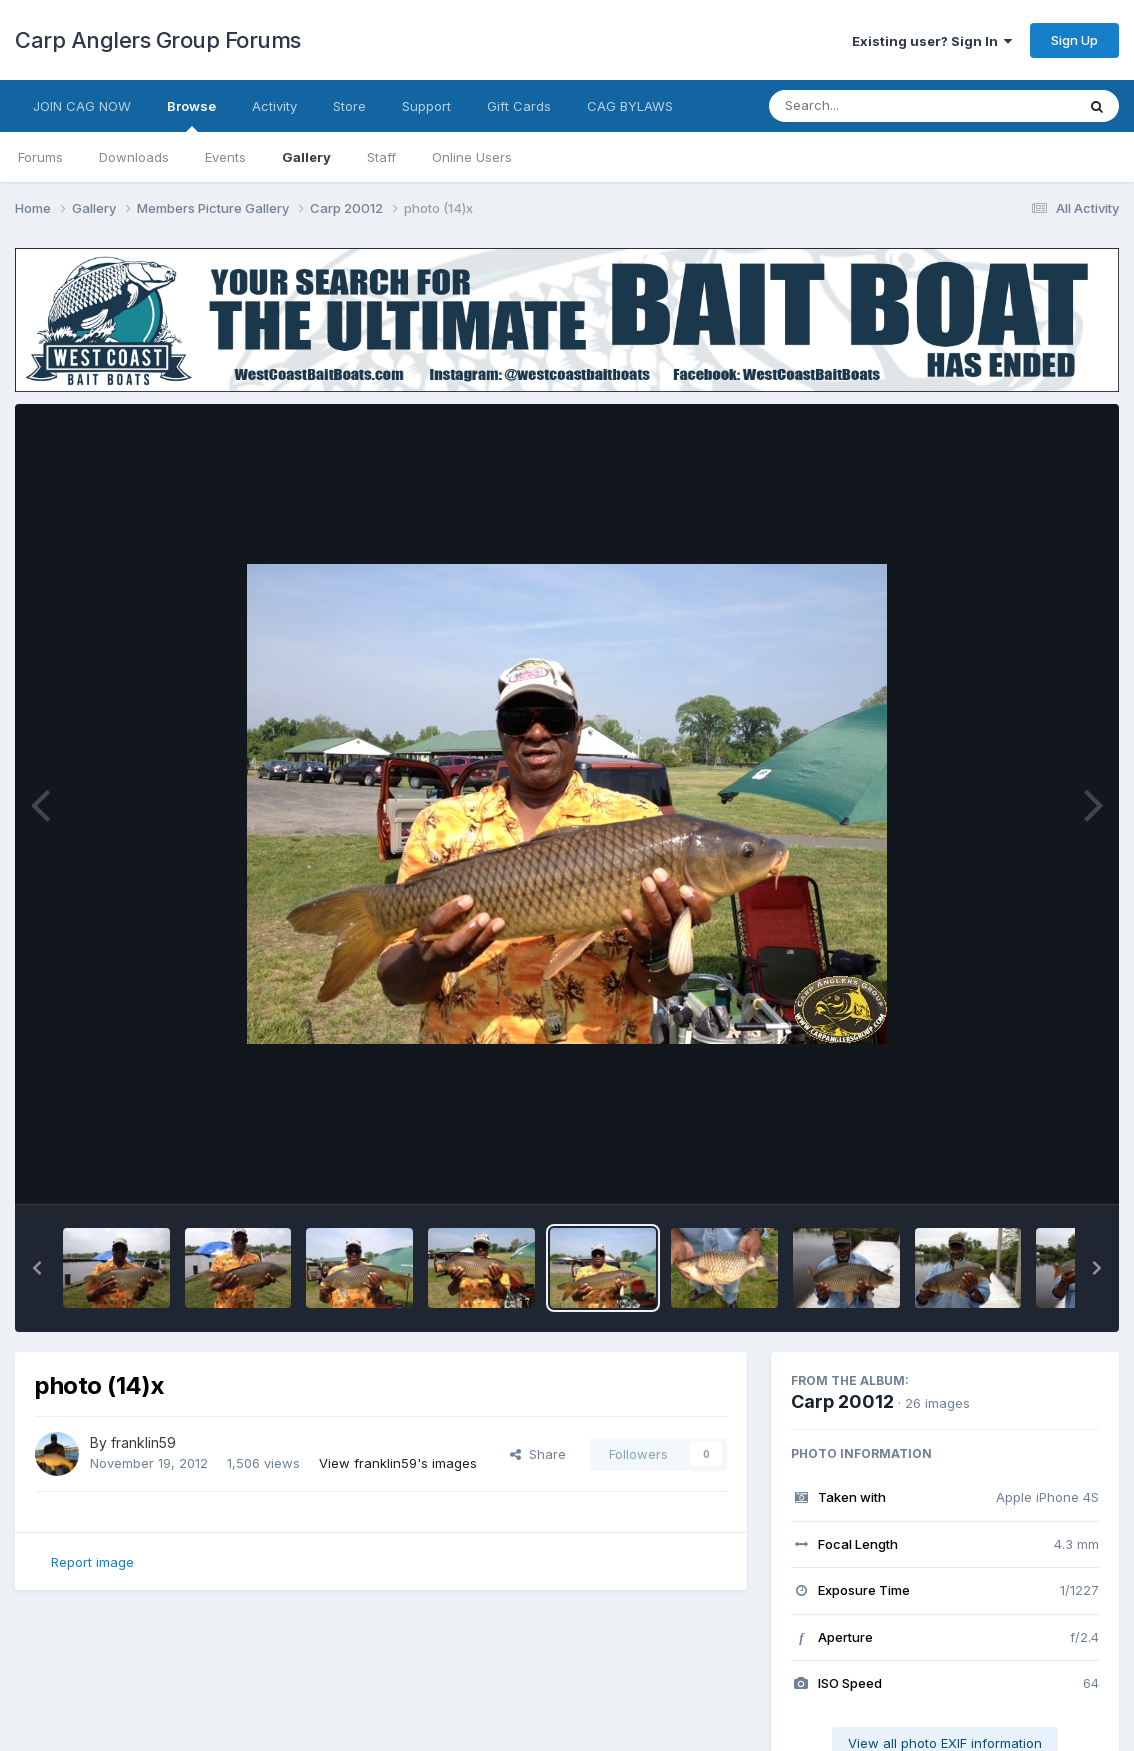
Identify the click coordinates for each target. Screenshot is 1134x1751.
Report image (92, 1562)
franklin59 (143, 1442)
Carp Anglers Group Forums (158, 40)
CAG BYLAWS (630, 106)
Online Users (472, 157)
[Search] (867, 106)
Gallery (306, 157)
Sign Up (1074, 40)
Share (538, 1454)
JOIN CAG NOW (82, 106)
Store (349, 106)
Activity (274, 106)
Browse (191, 115)
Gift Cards (519, 106)
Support (426, 106)
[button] (37, 1268)
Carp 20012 (842, 1401)
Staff (381, 157)
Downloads (134, 157)
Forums (40, 157)
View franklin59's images (398, 1463)
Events (225, 157)
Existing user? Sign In (932, 41)
